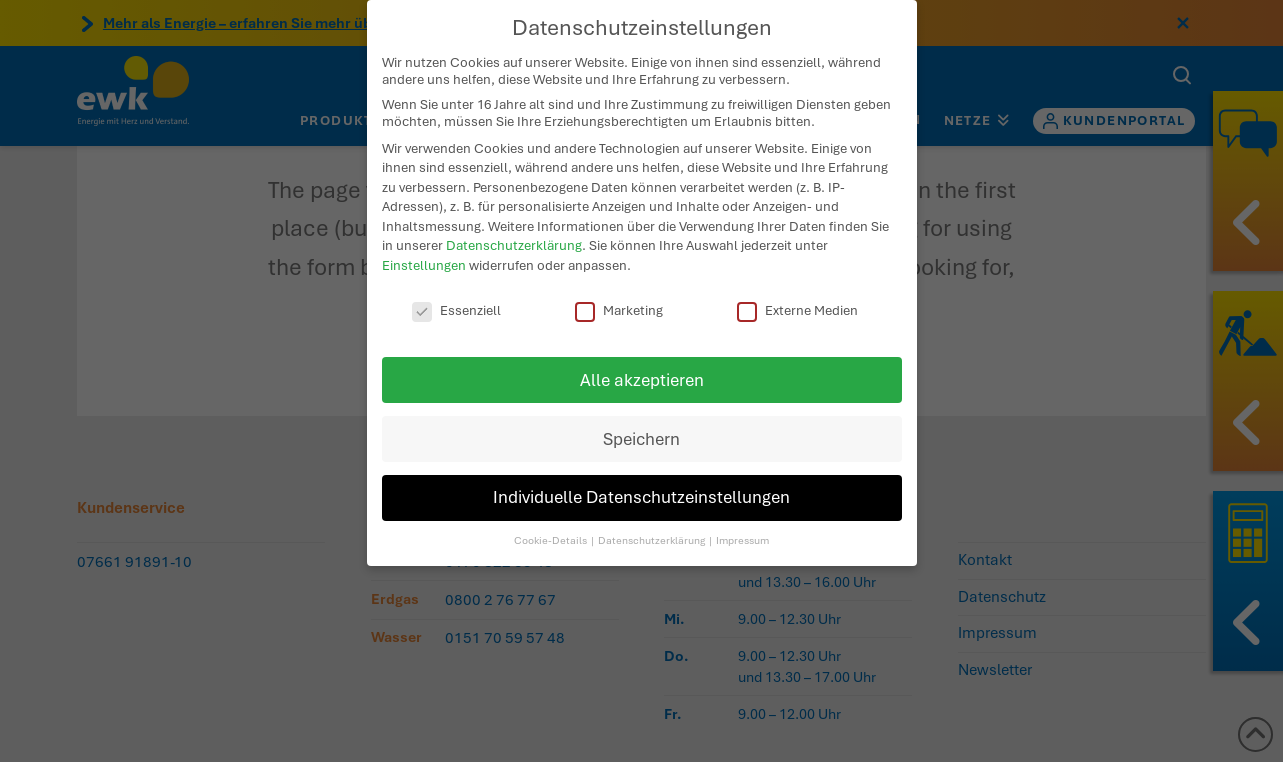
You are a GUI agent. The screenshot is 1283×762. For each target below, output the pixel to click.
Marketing (619, 291)
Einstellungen (424, 246)
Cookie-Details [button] (551, 521)
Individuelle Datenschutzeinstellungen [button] (641, 478)
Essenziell (456, 291)
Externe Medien (797, 291)
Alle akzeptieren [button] (642, 360)
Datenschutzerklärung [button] (652, 521)
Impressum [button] (742, 521)
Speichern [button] (641, 419)
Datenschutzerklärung (514, 226)
